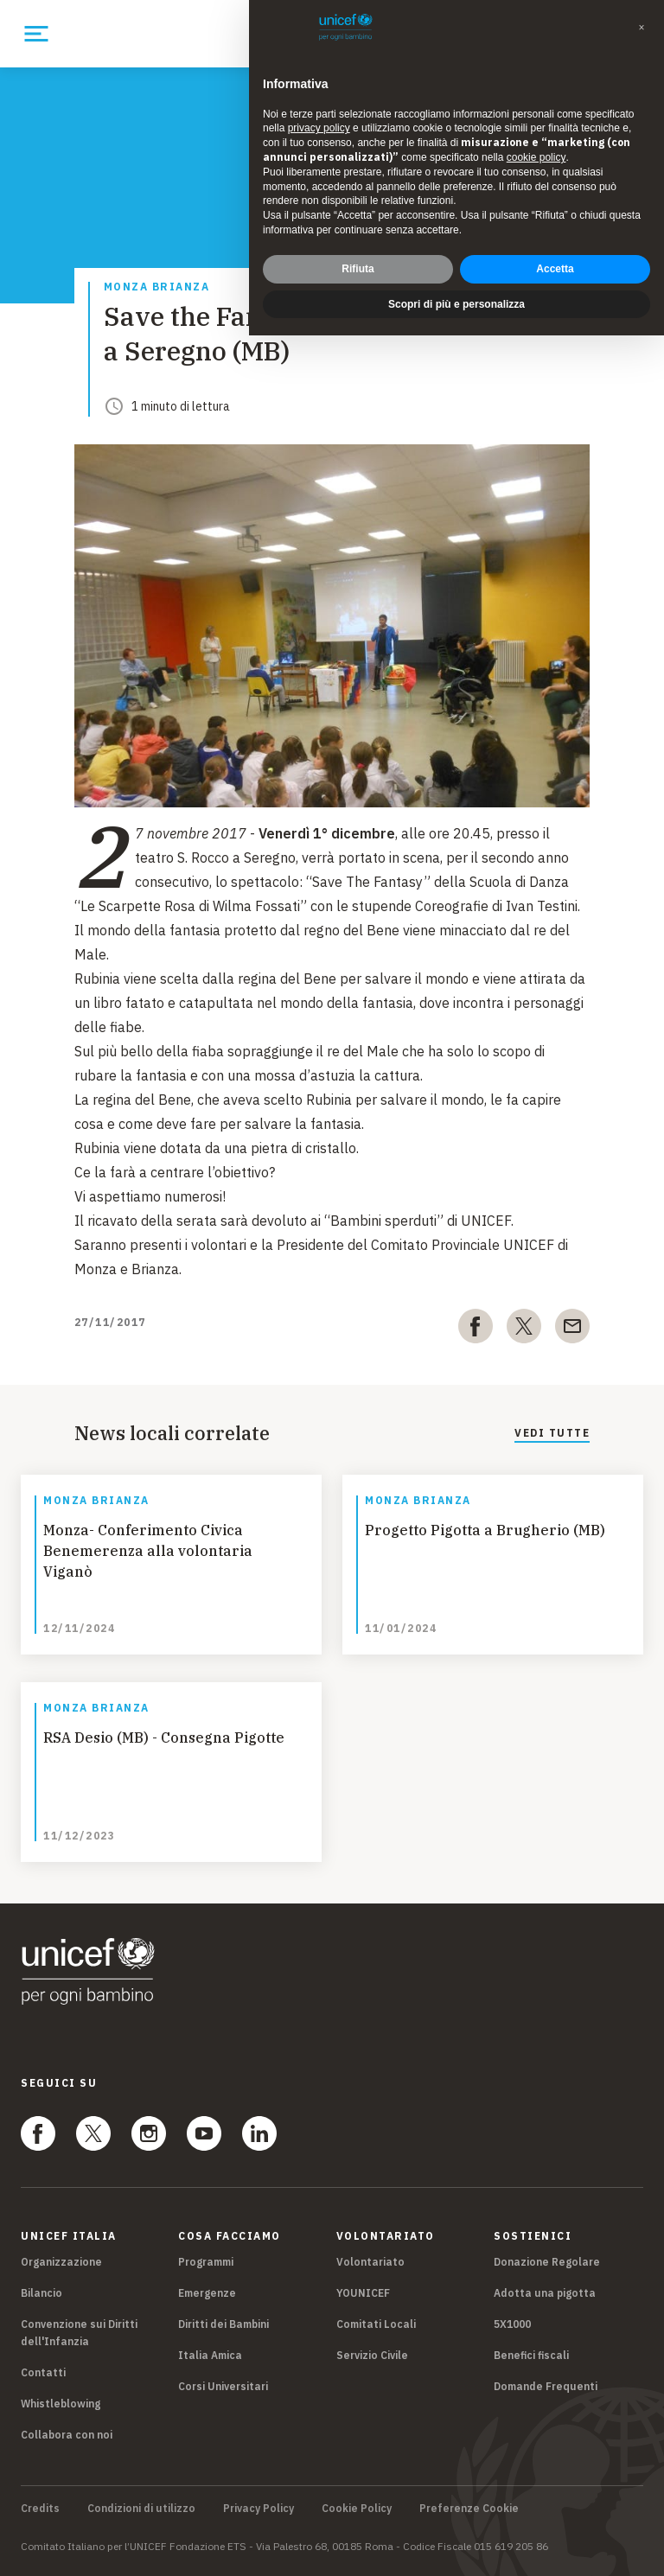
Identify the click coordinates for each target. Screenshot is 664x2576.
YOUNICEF (363, 2292)
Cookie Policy (357, 2508)
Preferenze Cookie (469, 2508)
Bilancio (41, 2292)
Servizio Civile (372, 2355)
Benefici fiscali (531, 2355)
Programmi (205, 2261)
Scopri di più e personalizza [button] (456, 304)
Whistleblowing (60, 2403)
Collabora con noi (66, 2434)
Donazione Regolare (547, 2261)
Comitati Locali (376, 2324)
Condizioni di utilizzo (141, 2508)
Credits (40, 2508)
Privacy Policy (258, 2508)
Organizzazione (61, 2261)
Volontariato (370, 2261)
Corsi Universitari (223, 2386)
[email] (572, 1329)
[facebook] (475, 1329)
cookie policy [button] (536, 157)
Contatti (43, 2372)
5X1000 (512, 2324)
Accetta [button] (554, 269)
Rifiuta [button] (358, 269)
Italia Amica (210, 2355)
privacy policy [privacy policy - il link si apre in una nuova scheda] (319, 128)
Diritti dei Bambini (223, 2324)
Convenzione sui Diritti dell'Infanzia (79, 2333)
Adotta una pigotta (545, 2292)
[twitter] (524, 1329)
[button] (641, 27)
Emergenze (207, 2292)
